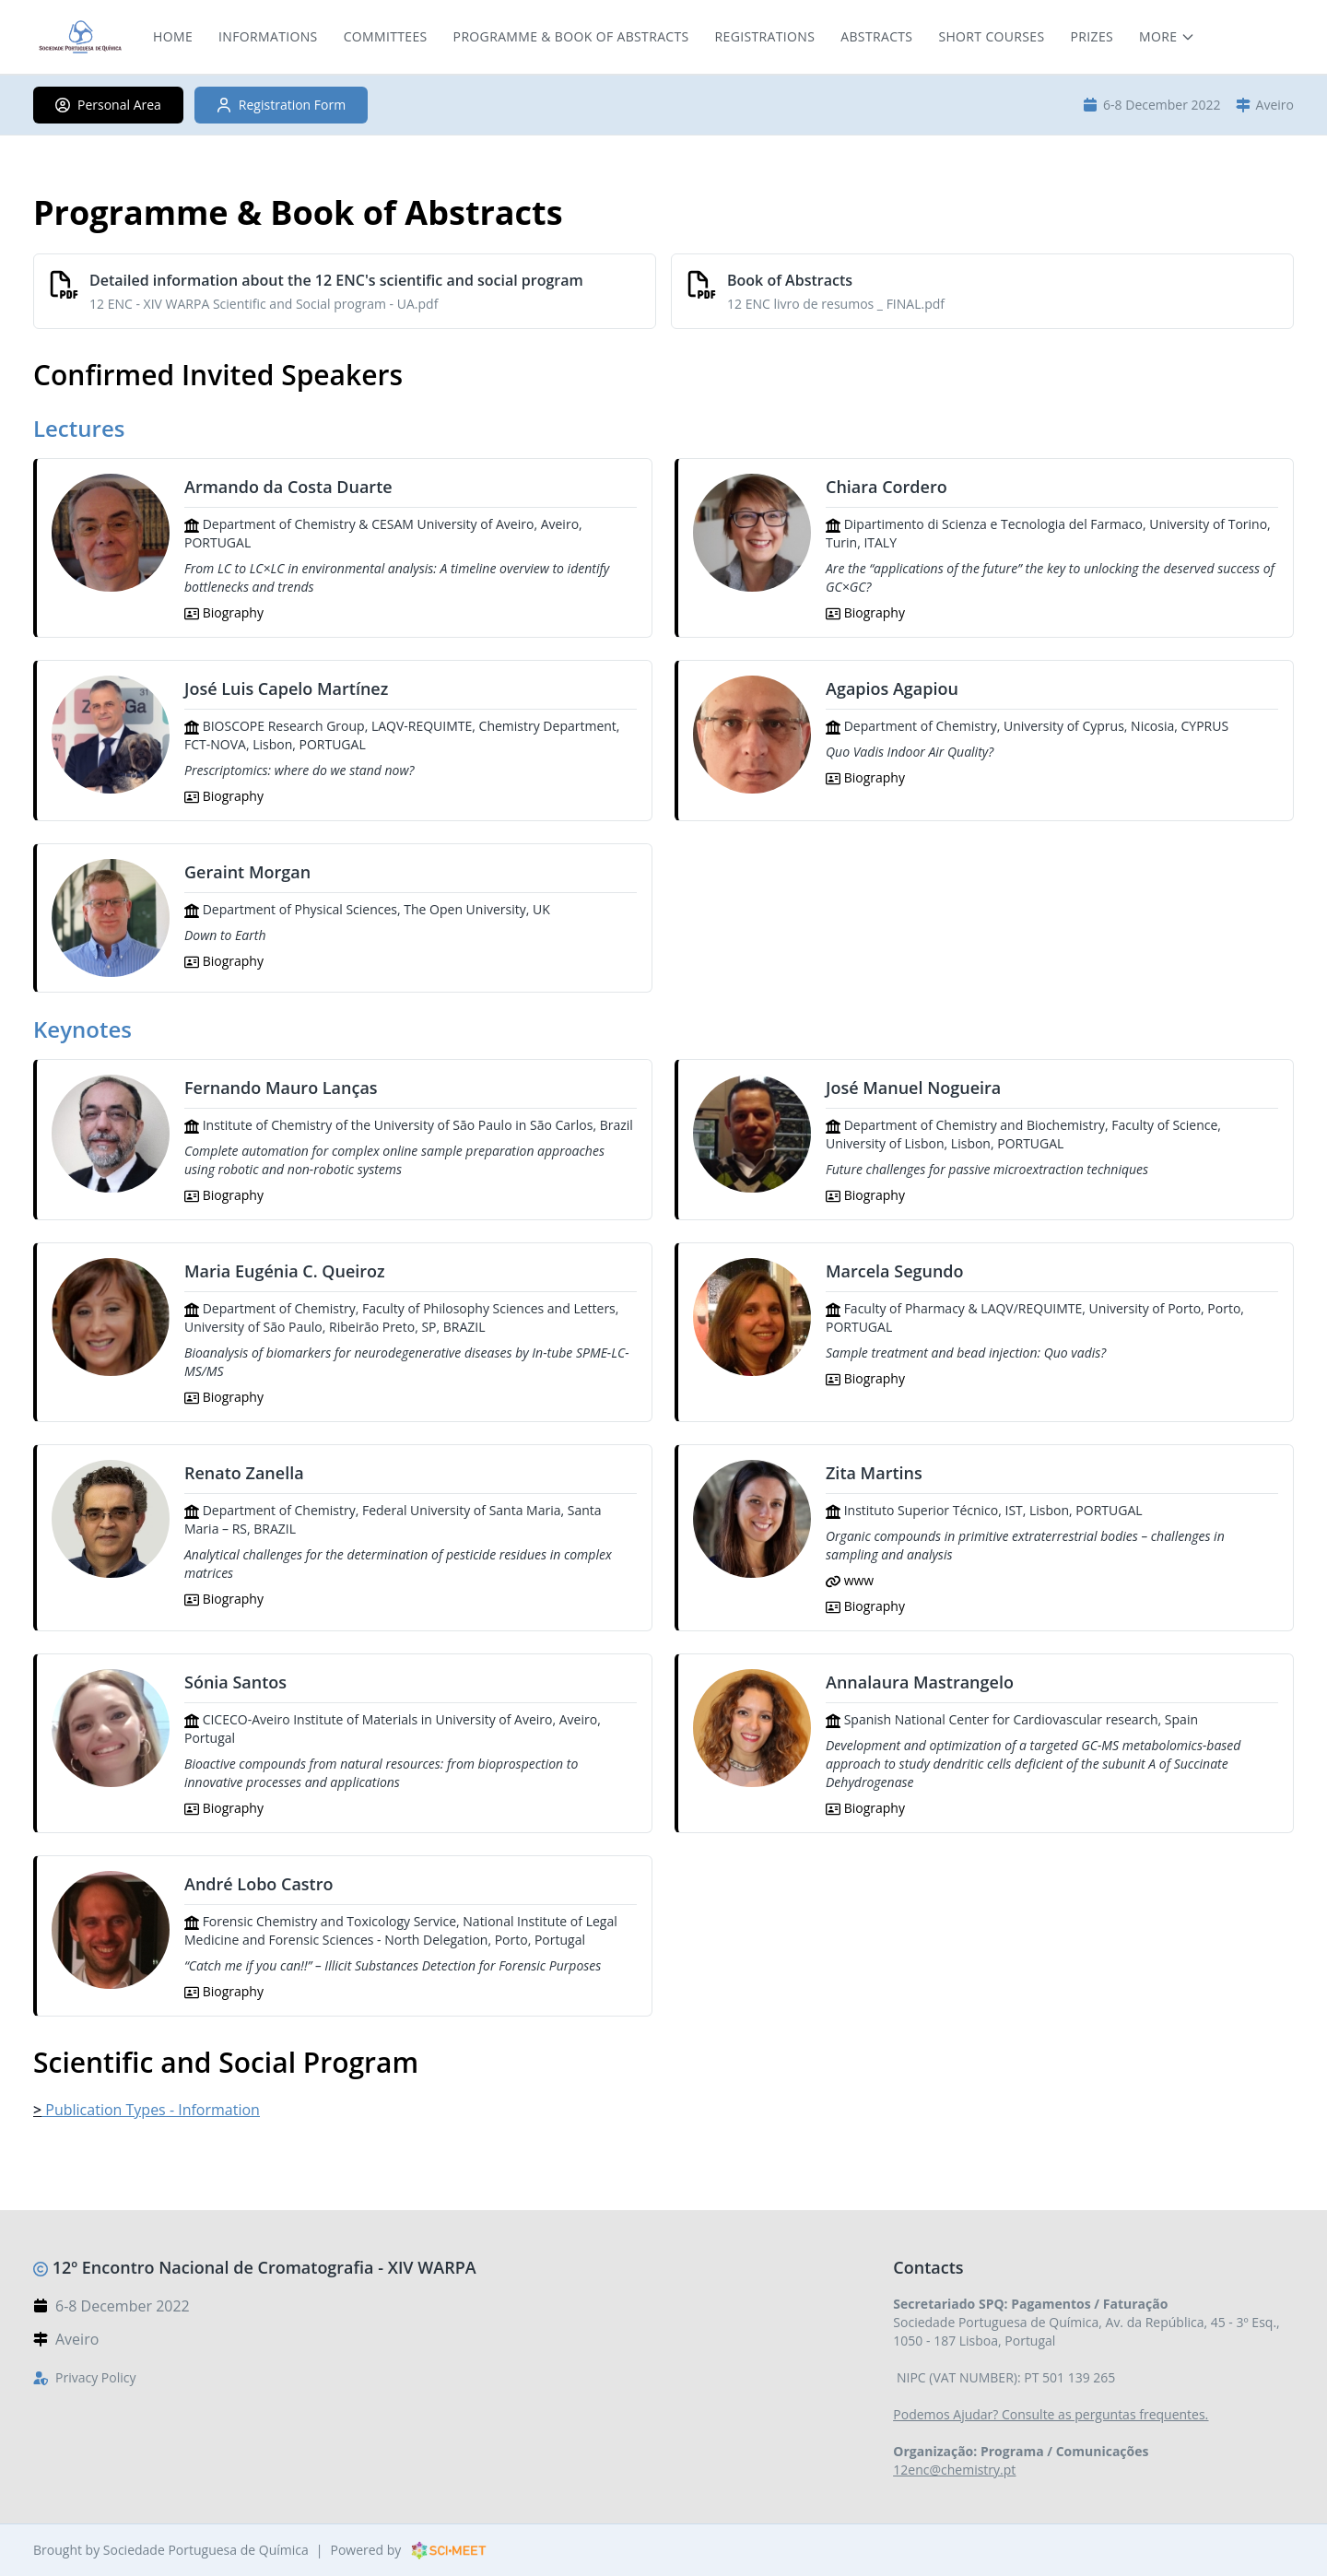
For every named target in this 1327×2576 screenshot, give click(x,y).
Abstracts (876, 36)
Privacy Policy (95, 2377)
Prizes (1092, 36)
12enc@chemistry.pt (954, 2469)
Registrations (765, 36)
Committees (386, 36)
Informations (268, 36)
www (850, 1580)
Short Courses (991, 36)
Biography (224, 612)
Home (173, 36)
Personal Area (108, 104)
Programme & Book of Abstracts (571, 36)
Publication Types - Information (150, 2110)
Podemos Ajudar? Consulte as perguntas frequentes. (1050, 2414)
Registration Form (281, 104)
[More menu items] (1167, 36)
